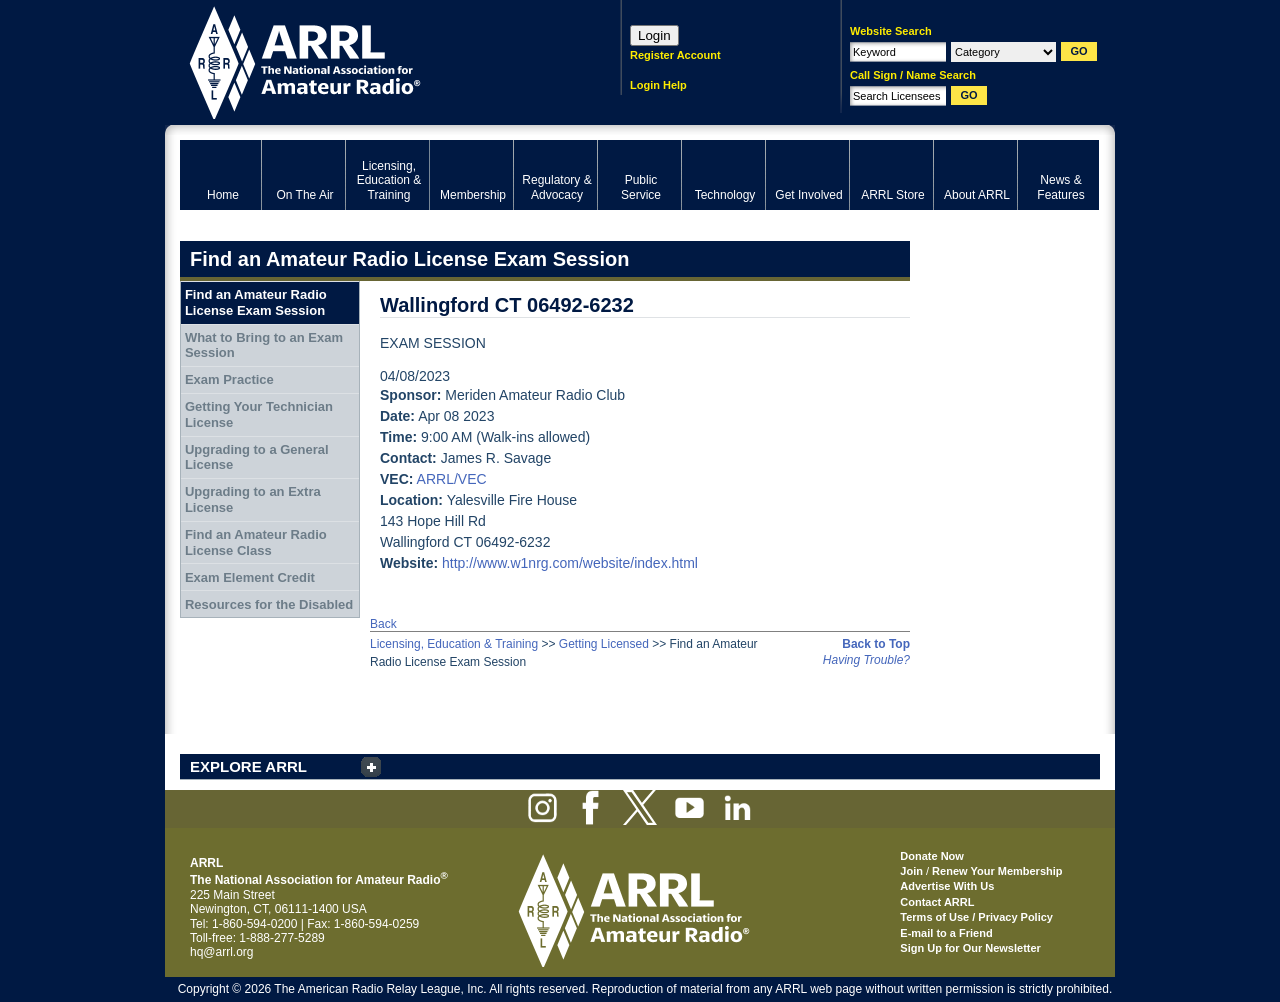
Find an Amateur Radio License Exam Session (256, 302)
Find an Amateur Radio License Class (256, 542)
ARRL (374, 60)
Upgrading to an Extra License (253, 499)
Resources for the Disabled (269, 604)
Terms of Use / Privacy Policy (976, 917)
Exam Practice (229, 379)
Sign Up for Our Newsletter (970, 948)
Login (654, 35)
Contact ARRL (937, 902)
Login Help (658, 85)
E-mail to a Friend (946, 933)
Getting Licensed (604, 644)
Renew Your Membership (997, 871)
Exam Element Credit (250, 577)
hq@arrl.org (222, 952)
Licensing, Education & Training (454, 644)
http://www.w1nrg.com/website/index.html (570, 563)
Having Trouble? (866, 660)
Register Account (675, 55)
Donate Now (932, 856)
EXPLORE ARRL (248, 766)
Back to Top (876, 644)
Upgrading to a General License (257, 457)
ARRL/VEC (452, 479)
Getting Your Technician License (259, 414)
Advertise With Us (947, 886)
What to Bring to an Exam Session (264, 345)
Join (911, 871)
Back (383, 624)
